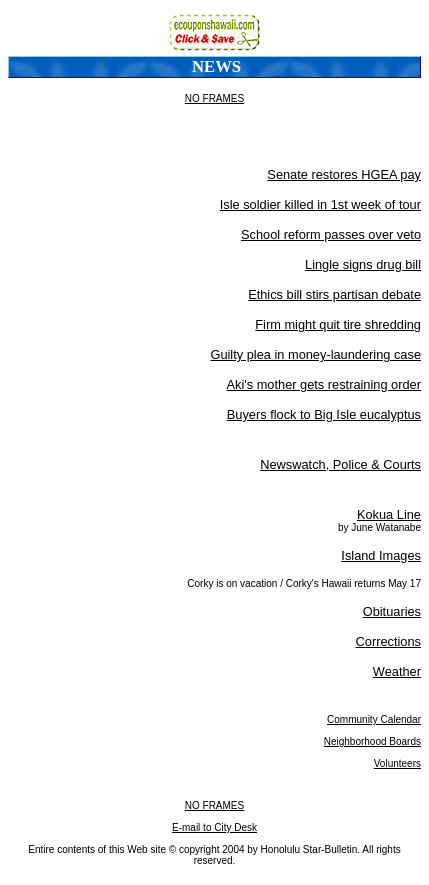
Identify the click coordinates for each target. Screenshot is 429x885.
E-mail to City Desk (214, 827)
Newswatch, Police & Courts (340, 464)
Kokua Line (389, 514)
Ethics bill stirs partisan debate (334, 294)
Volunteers (397, 763)
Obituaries (392, 611)
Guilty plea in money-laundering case (315, 354)
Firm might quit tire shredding (338, 324)
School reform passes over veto (331, 234)
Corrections (388, 641)
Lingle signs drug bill (363, 264)
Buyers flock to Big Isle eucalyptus (324, 414)
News (216, 66)
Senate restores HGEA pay (344, 174)
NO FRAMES (214, 98)
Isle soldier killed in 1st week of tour (320, 204)
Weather (397, 671)
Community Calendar (374, 719)
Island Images (381, 555)
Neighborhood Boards (372, 741)
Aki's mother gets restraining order (324, 384)
